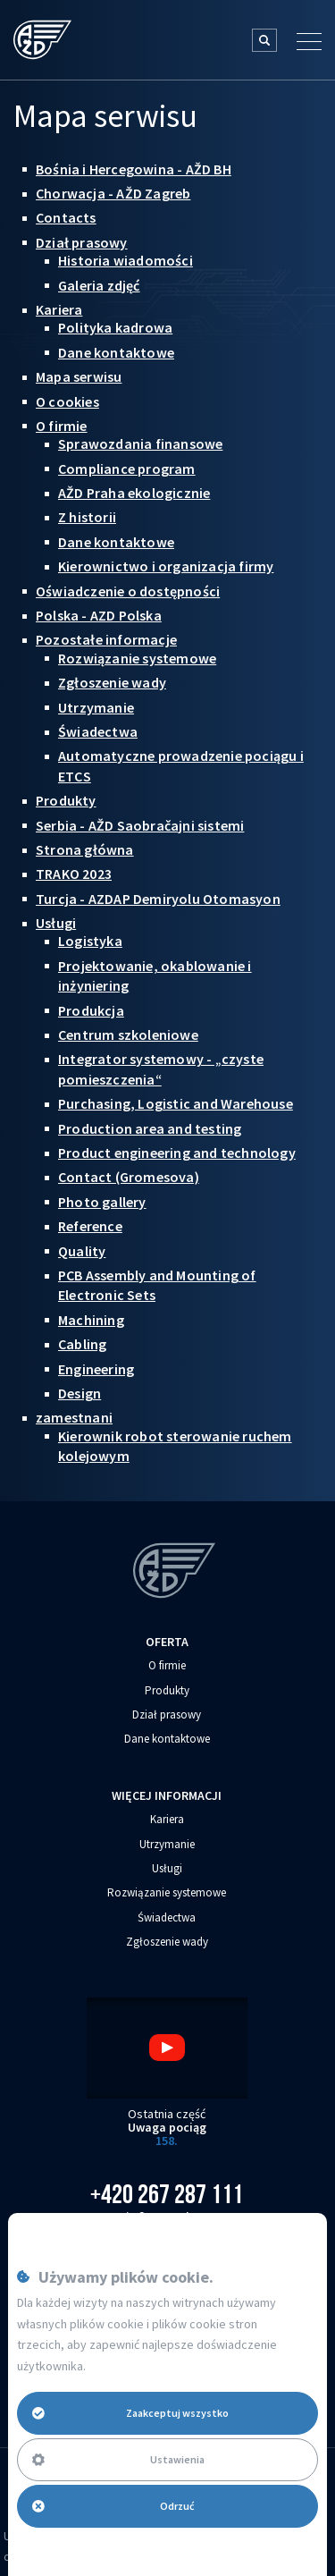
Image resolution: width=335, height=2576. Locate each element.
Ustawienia (118, 2459)
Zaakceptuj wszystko (130, 2413)
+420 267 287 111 (166, 2194)
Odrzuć (113, 2506)
